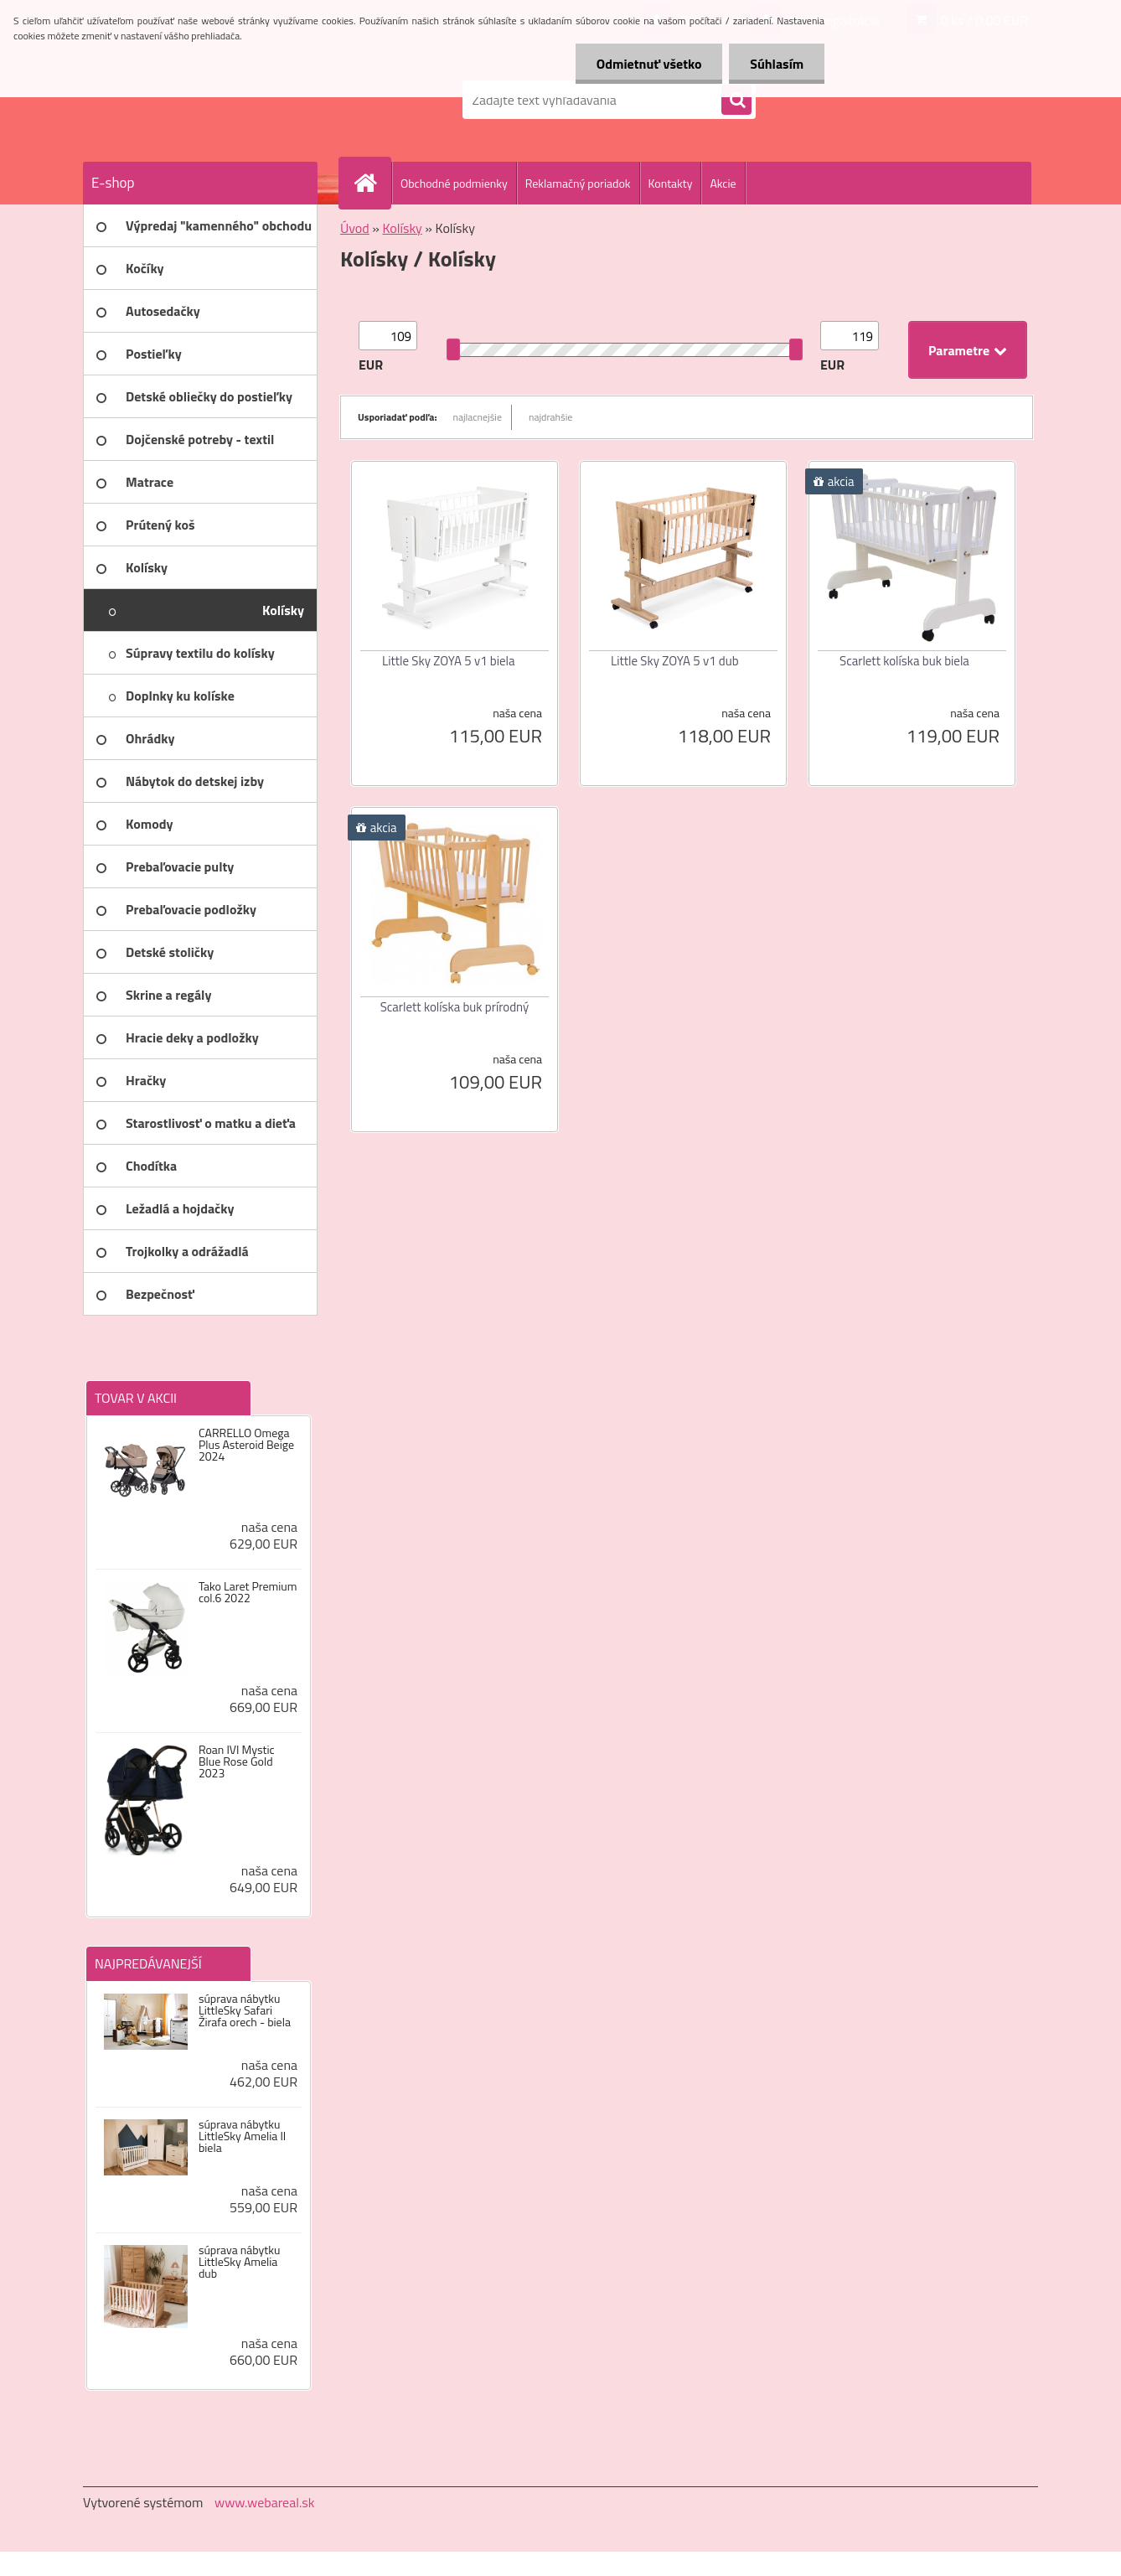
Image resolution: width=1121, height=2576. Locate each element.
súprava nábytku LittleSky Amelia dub (239, 2261)
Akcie (723, 183)
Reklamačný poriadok (578, 183)
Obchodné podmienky (454, 183)
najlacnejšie (478, 417)
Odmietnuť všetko (648, 64)
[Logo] (198, 100)
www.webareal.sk (264, 2502)
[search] (736, 100)
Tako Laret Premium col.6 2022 (248, 1592)
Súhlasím (776, 64)
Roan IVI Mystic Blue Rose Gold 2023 (237, 1761)
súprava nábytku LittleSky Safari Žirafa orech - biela (245, 2010)
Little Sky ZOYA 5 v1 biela (448, 660)
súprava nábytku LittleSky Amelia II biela (242, 2136)
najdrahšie (550, 417)
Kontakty (670, 183)
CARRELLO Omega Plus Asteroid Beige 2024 (246, 1444)
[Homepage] (372, 183)
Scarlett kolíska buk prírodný (455, 1006)
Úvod (354, 228)
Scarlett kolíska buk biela (904, 660)
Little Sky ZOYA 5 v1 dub (675, 660)
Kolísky (401, 228)
